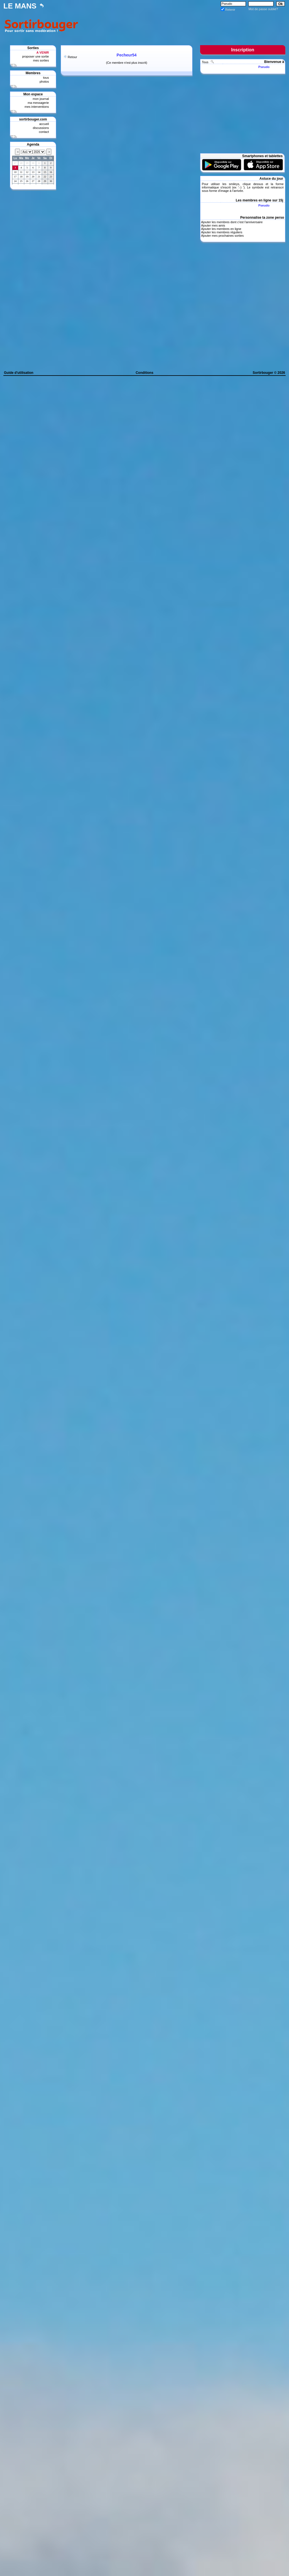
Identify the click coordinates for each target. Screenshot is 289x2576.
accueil (44, 124)
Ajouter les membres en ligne (221, 229)
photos (44, 81)
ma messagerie (38, 102)
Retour (72, 57)
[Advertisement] (183, 24)
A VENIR (42, 52)
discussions (41, 128)
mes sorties (41, 60)
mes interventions (37, 106)
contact (44, 131)
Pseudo (264, 67)
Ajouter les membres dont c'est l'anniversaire (231, 222)
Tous (205, 62)
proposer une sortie (35, 56)
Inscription (242, 49)
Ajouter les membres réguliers (221, 232)
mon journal (41, 98)
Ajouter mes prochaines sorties (222, 235)
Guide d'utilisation (18, 373)
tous (46, 77)
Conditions (145, 373)
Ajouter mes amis (213, 225)
